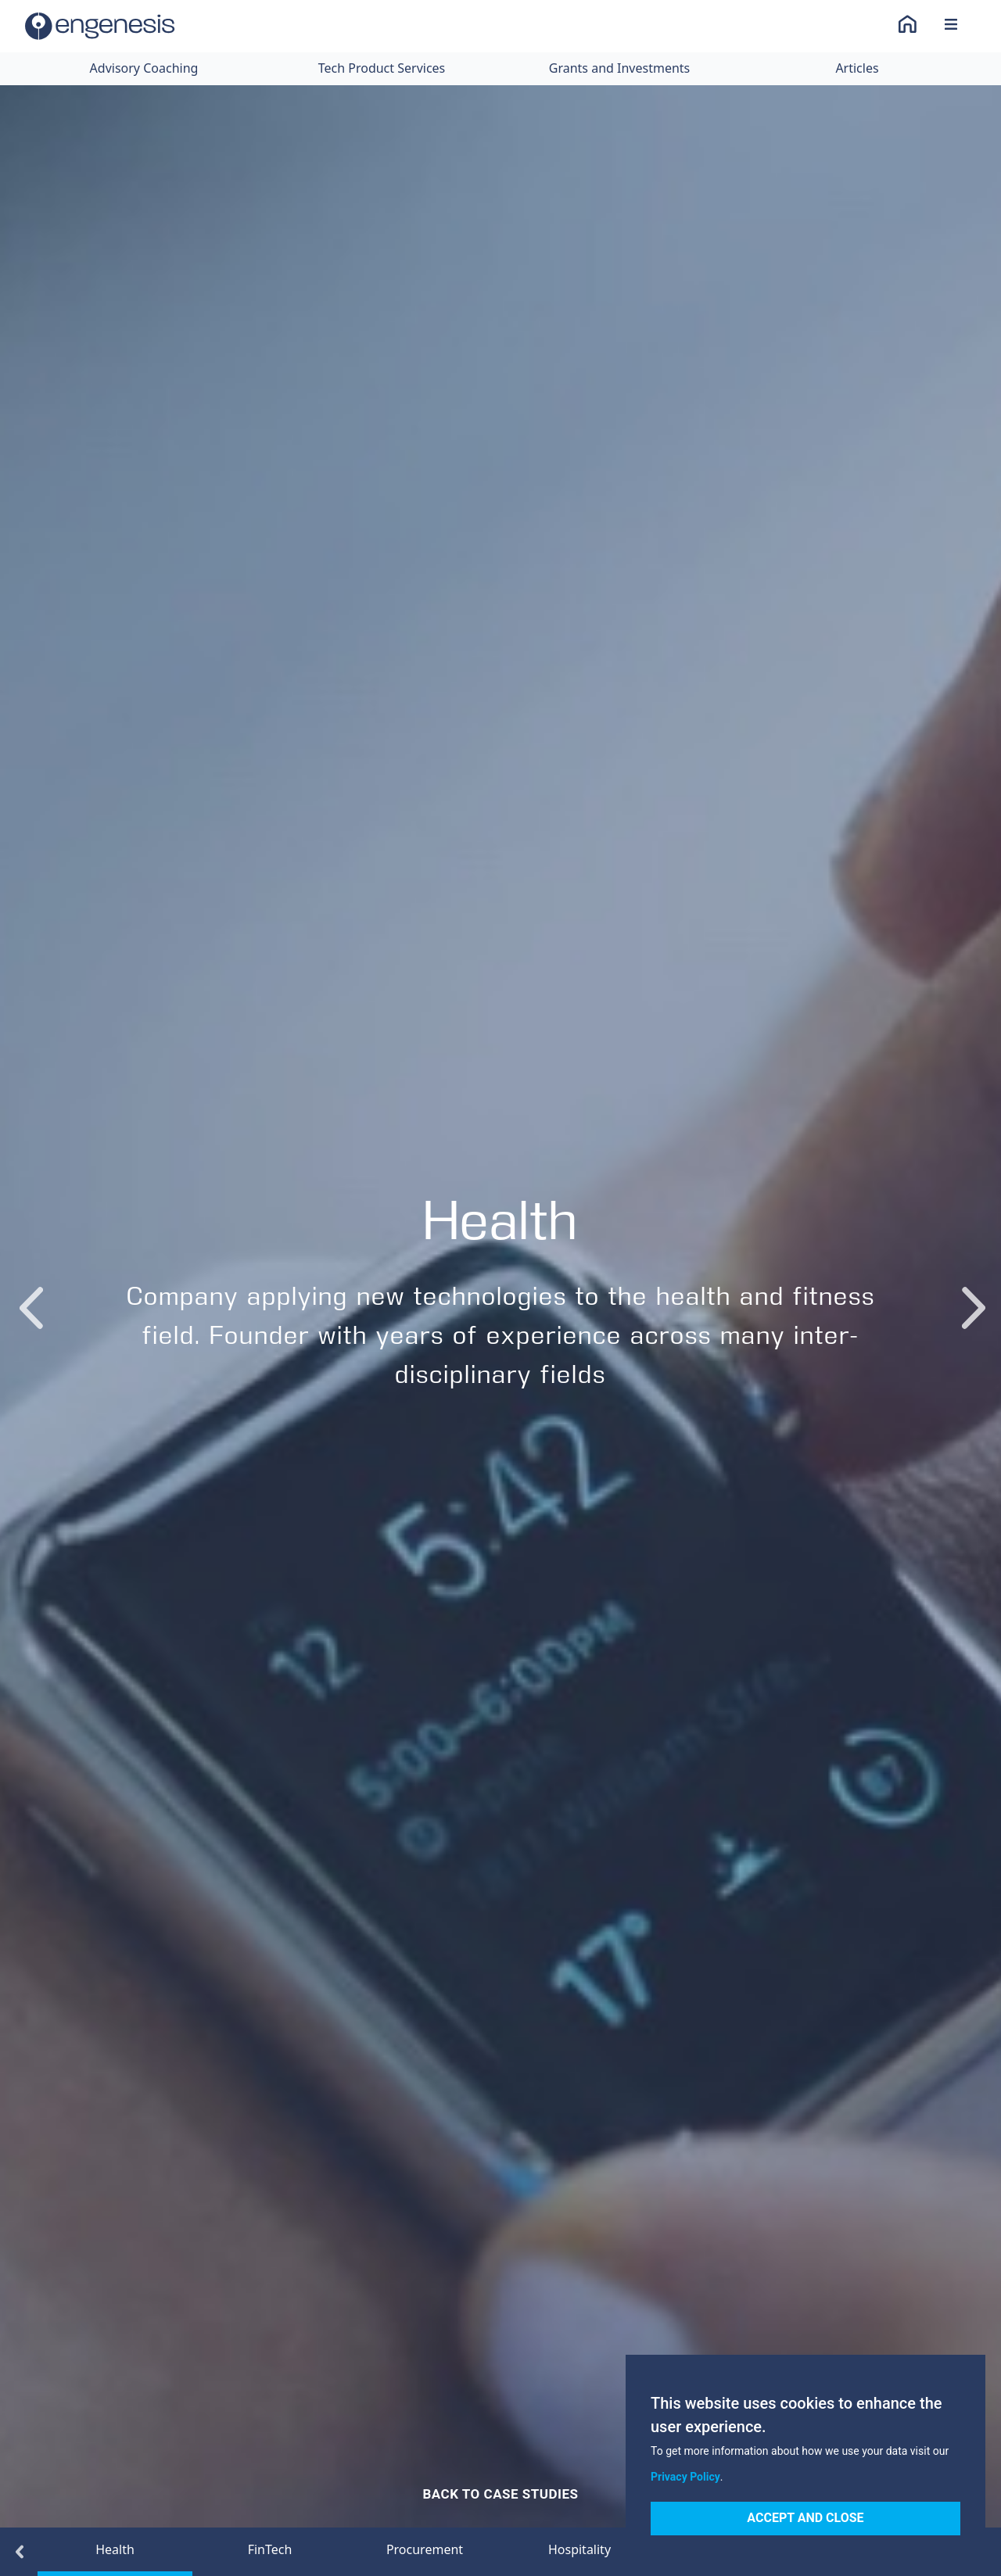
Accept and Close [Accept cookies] (805, 2517)
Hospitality (579, 2549)
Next (971, 1292)
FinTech (270, 2549)
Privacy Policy (685, 2476)
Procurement (424, 2549)
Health (115, 2549)
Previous (29, 1292)
